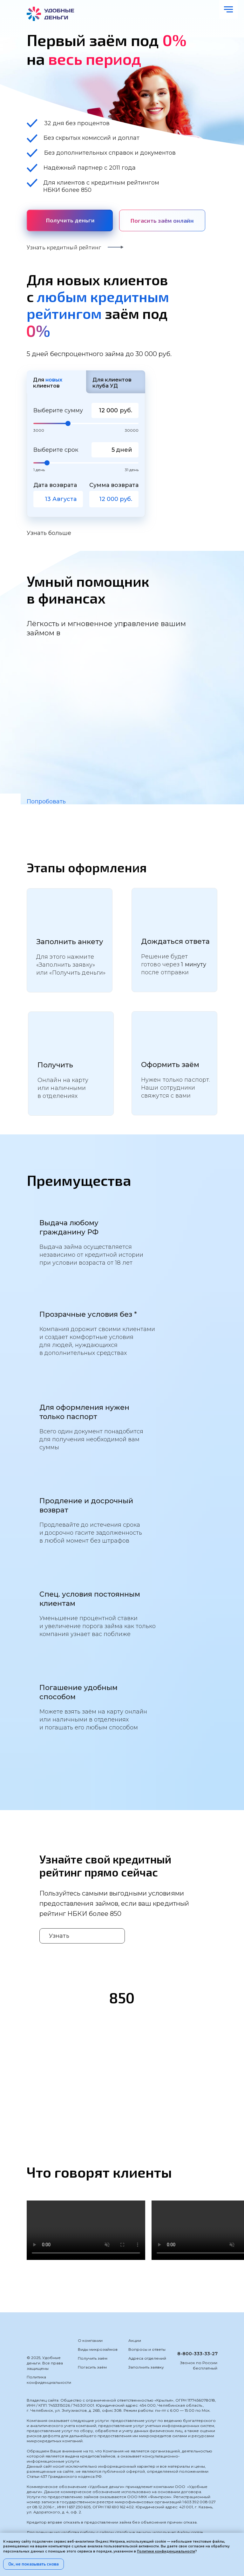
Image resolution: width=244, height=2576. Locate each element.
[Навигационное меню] (228, 9)
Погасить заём (92, 2367)
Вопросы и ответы (147, 2349)
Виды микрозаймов (98, 2349)
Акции (134, 2340)
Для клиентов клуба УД (112, 383)
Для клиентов (47, 383)
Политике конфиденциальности (166, 2551)
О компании (90, 2340)
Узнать (59, 1935)
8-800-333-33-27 (197, 2353)
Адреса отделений (147, 2358)
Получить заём (92, 2358)
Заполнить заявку (146, 2367)
